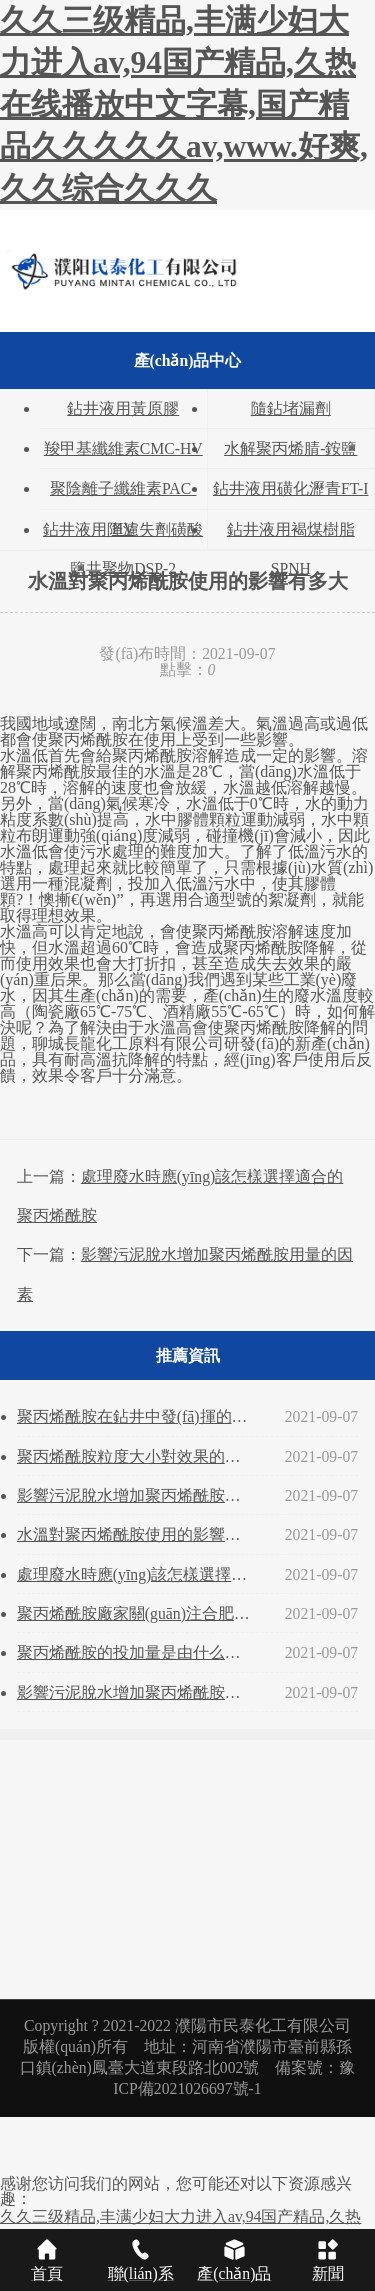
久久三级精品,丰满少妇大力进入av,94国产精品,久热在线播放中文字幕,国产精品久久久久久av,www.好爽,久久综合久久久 (184, 104)
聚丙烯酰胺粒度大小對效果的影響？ (136, 1456)
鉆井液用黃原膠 (123, 408)
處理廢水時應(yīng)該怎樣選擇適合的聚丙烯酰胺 (136, 1574)
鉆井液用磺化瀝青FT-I (290, 488)
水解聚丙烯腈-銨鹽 (290, 448)
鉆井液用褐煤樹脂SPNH (291, 535)
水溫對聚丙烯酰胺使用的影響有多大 (136, 1534)
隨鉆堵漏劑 (291, 408)
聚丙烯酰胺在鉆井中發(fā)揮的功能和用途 (136, 1416)
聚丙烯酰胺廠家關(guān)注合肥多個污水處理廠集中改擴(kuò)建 (136, 1613)
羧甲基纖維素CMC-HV (123, 448)
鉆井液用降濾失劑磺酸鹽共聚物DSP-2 (123, 535)
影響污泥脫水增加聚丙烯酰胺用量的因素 (136, 1495)
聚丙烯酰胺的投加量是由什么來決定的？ (136, 1652)
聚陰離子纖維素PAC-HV (123, 494)
